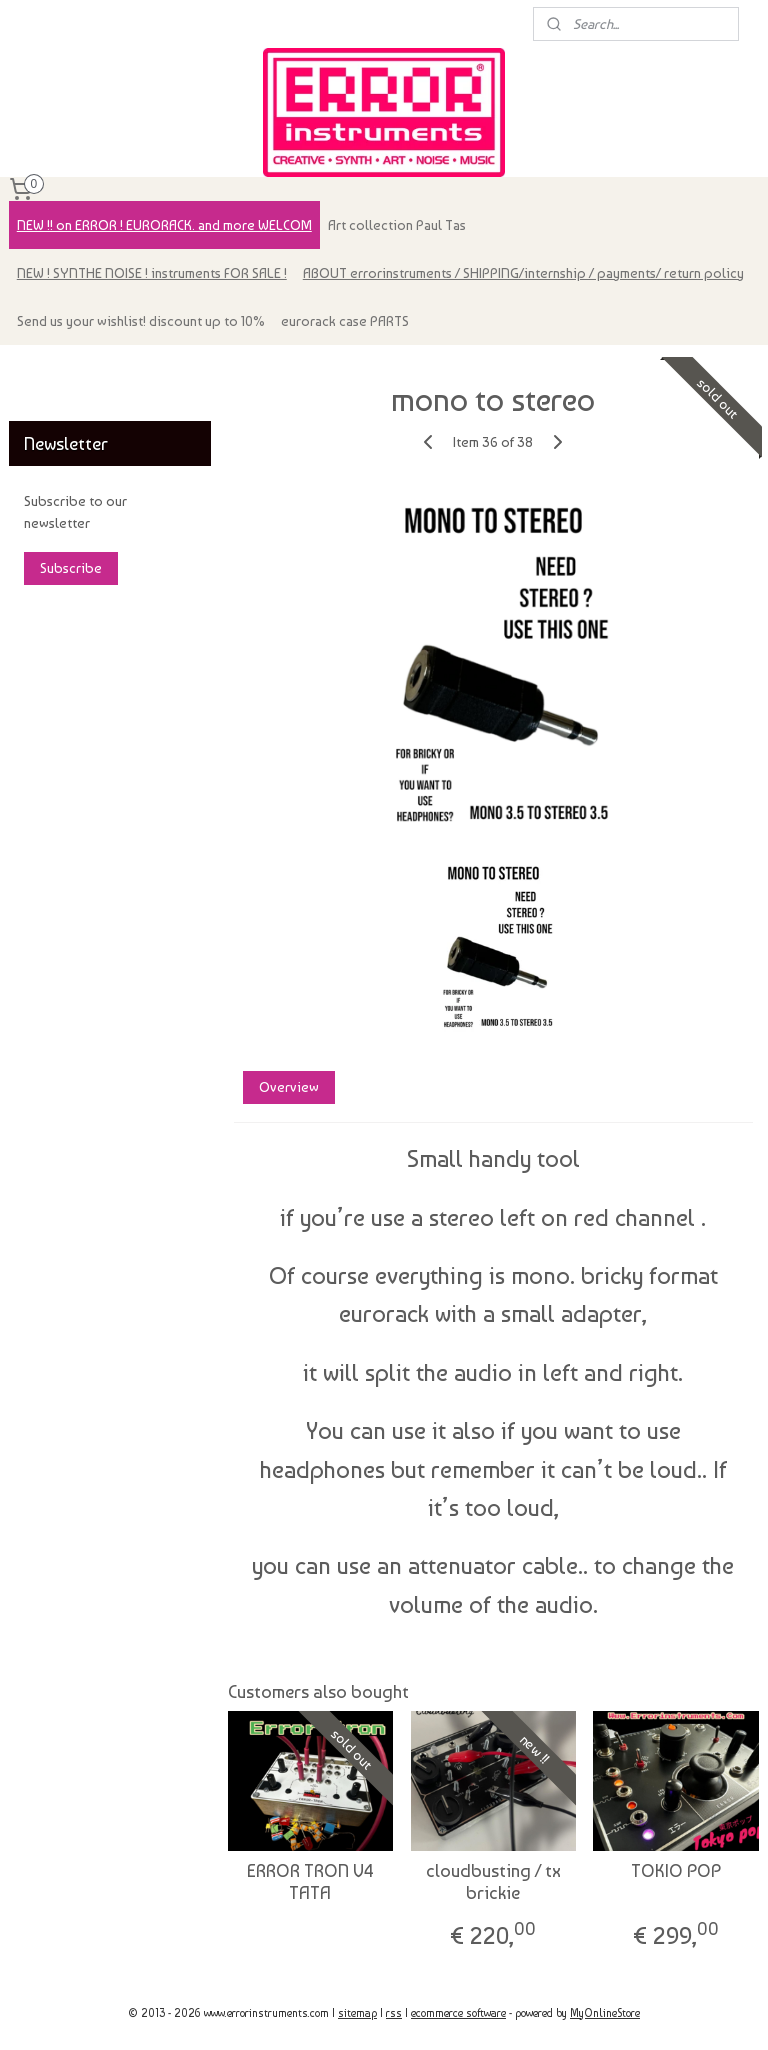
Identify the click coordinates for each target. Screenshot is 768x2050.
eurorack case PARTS (345, 321)
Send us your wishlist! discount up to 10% (141, 321)
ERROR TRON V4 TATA (310, 1881)
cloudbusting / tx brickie (493, 1881)
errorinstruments (71, 370)
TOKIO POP (677, 1870)
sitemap (357, 2013)
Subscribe (71, 568)
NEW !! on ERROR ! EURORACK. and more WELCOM (164, 225)
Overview (289, 1087)
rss (394, 2013)
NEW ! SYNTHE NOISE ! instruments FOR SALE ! (152, 273)
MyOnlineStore (605, 2013)
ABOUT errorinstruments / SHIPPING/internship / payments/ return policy (523, 273)
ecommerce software (458, 2013)
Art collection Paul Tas (397, 225)
